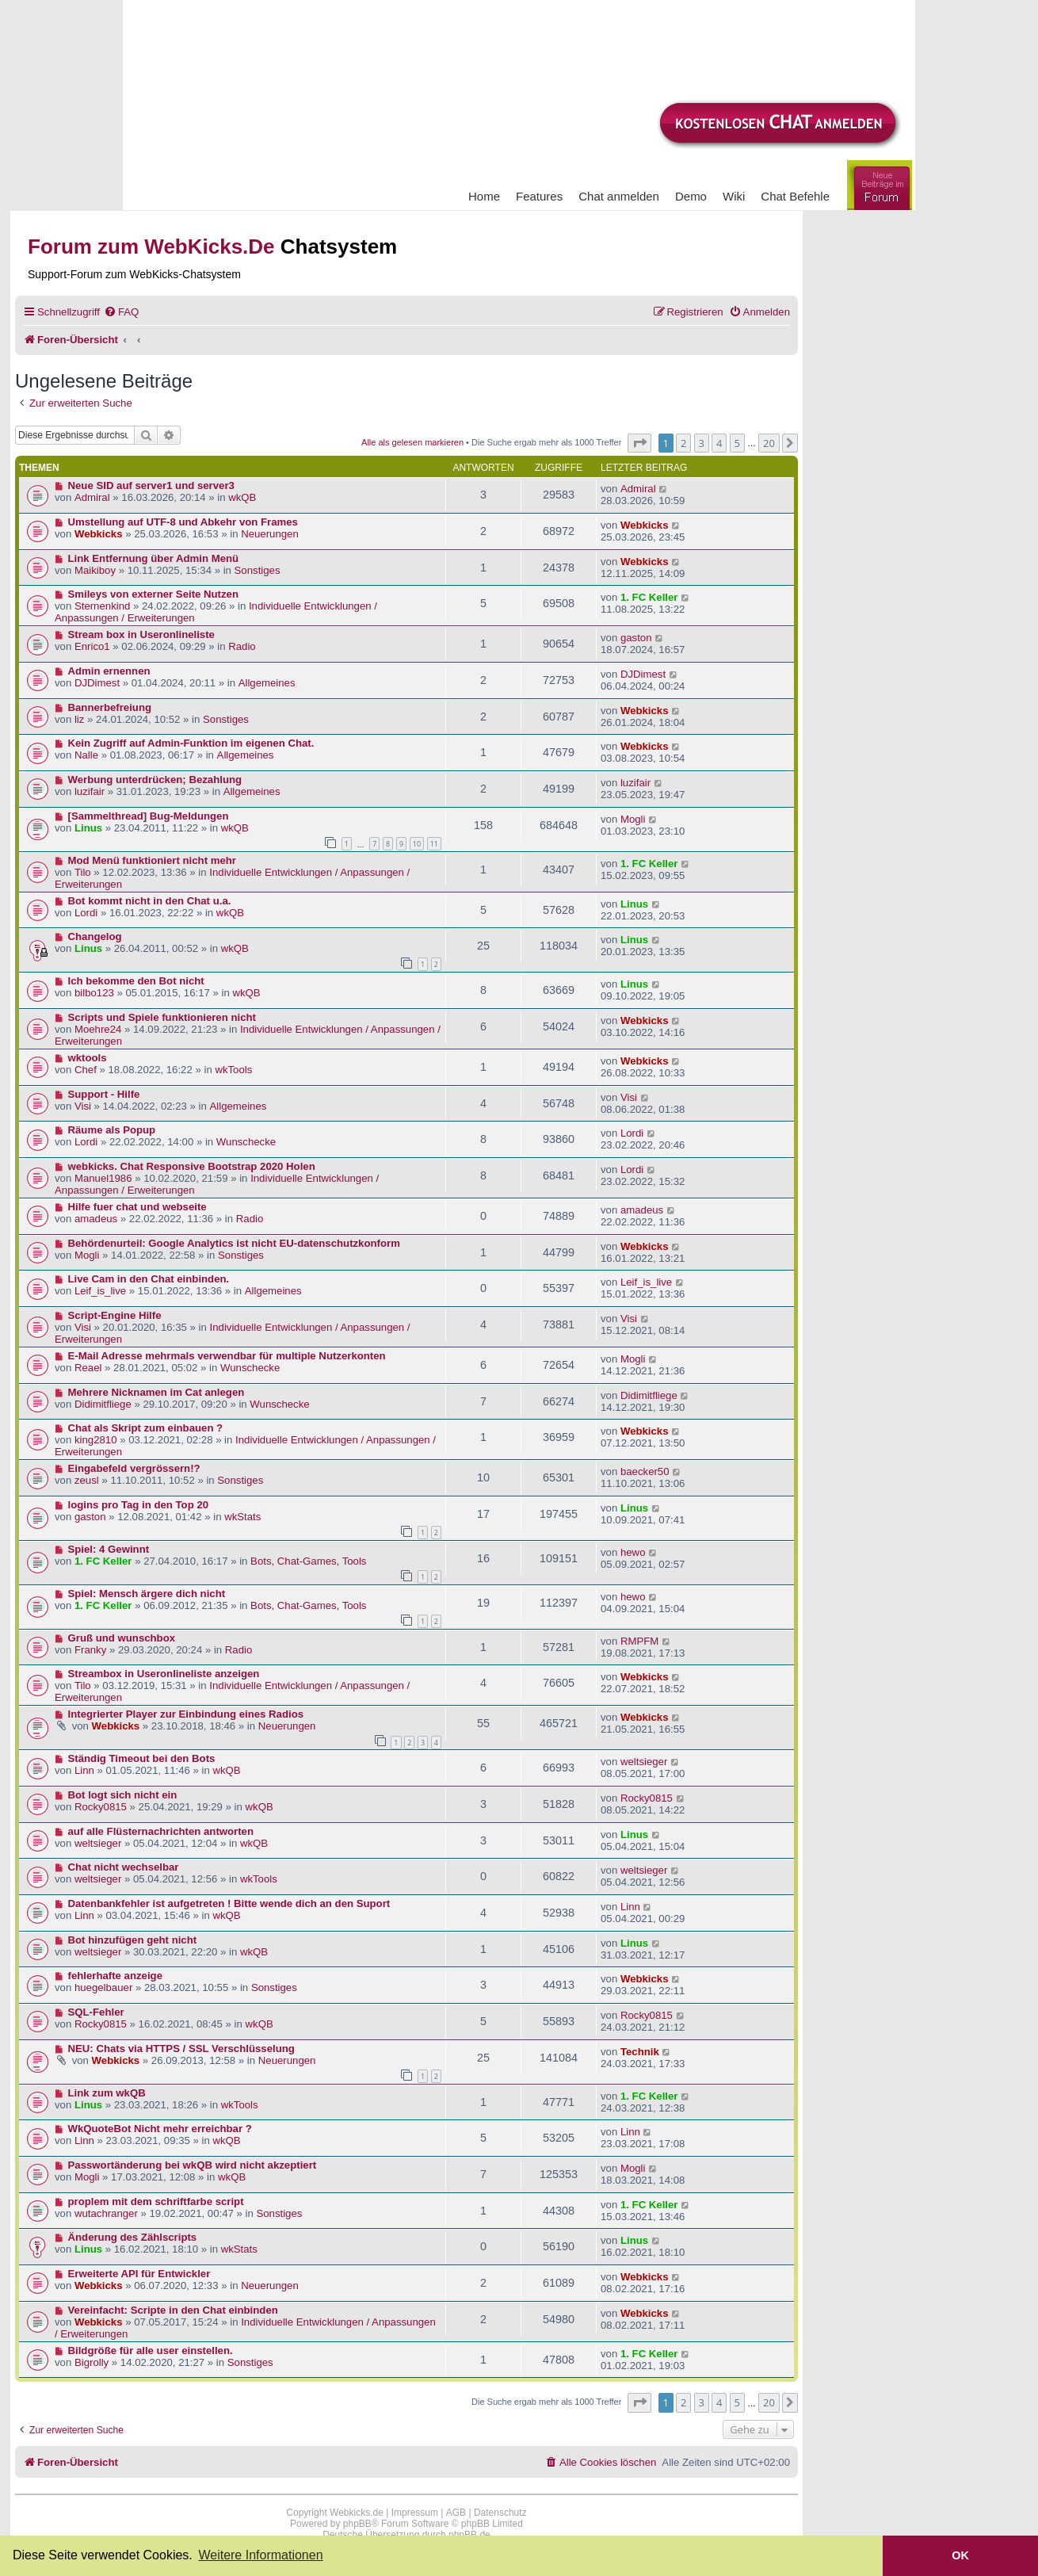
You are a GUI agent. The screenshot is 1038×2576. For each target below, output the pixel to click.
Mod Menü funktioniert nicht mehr (152, 860)
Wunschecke (246, 1142)
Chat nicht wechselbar (123, 1867)
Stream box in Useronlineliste (141, 634)
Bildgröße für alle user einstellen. (150, 2350)
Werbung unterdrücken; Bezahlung (155, 779)
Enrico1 (92, 646)
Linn (84, 1770)
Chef (85, 1070)
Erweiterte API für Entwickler (139, 2274)
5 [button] (737, 443)
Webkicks (98, 534)
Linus (88, 828)
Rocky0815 (100, 1807)
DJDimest (97, 683)
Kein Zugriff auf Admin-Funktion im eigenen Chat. (191, 743)
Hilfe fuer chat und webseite (137, 1207)
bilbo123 (94, 993)
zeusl (86, 1480)
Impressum (414, 2512)
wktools (87, 1058)
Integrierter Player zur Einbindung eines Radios (186, 1714)
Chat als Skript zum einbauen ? (145, 1428)
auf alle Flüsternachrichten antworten (161, 1831)
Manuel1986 (103, 1178)
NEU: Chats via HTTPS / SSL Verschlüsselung (181, 2048)
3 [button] (701, 443)
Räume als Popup (112, 1130)
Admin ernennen (109, 671)
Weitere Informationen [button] (260, 2555)
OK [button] (960, 2555)
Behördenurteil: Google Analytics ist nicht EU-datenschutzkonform (234, 1243)
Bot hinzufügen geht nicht (132, 1940)
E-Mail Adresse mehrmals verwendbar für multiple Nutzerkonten (227, 1356)
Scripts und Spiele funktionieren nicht (162, 1017)
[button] (639, 443)
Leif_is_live (100, 1291)
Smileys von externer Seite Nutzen (153, 594)
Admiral (92, 497)
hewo (633, 1552)
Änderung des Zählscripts (132, 2237)
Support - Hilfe (104, 1094)
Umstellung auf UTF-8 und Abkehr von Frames (183, 522)
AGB (456, 2512)
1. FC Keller (649, 597)
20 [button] (769, 443)
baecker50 (645, 1471)
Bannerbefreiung (110, 707)
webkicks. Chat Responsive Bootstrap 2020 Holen (191, 1166)
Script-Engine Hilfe (115, 1315)
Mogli (633, 819)
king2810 (95, 1440)
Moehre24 (97, 1029)
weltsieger (643, 1762)
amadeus (95, 1219)
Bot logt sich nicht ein (122, 1795)
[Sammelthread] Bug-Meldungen (148, 816)
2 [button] (683, 443)
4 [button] (719, 443)
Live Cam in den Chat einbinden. (149, 1279)
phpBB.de (469, 2534)
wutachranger (106, 2213)
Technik (639, 2052)
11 (434, 844)
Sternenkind (102, 606)
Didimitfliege (103, 1404)
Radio (241, 646)
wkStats (242, 1517)
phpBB (357, 2523)
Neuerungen (270, 534)
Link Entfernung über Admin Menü (153, 558)
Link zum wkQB (107, 2093)
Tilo (82, 872)
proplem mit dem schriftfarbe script (156, 2201)
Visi (82, 1106)
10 (417, 844)
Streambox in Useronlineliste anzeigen (164, 1674)
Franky (90, 1650)
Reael (87, 1368)
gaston (636, 638)
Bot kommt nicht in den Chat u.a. (149, 901)
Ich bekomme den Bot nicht (136, 981)
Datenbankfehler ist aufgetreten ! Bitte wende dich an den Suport (229, 1903)
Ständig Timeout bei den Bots (142, 1758)
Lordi (85, 913)
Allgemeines (267, 683)
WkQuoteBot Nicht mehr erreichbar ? (160, 2129)
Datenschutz (500, 2512)
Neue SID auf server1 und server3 (151, 485)
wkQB (242, 497)
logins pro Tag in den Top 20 (138, 1505)
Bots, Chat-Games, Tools (308, 1561)
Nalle (86, 755)
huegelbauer (103, 1987)
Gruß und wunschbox (122, 1638)
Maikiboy (95, 570)
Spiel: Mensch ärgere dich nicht (147, 1593)
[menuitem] (121, 311)
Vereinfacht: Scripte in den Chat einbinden (173, 2310)
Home (484, 196)
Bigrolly (91, 2362)
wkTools (233, 1070)
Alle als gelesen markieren (412, 442)
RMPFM (639, 1641)
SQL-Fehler (96, 2012)
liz (79, 719)
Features (539, 196)
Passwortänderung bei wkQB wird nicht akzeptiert (192, 2165)
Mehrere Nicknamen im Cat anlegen (156, 1392)
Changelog (95, 936)
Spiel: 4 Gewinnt (109, 1549)
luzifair (89, 791)
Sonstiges (257, 570)
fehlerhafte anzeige (115, 1976)
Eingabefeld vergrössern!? (134, 1468)
